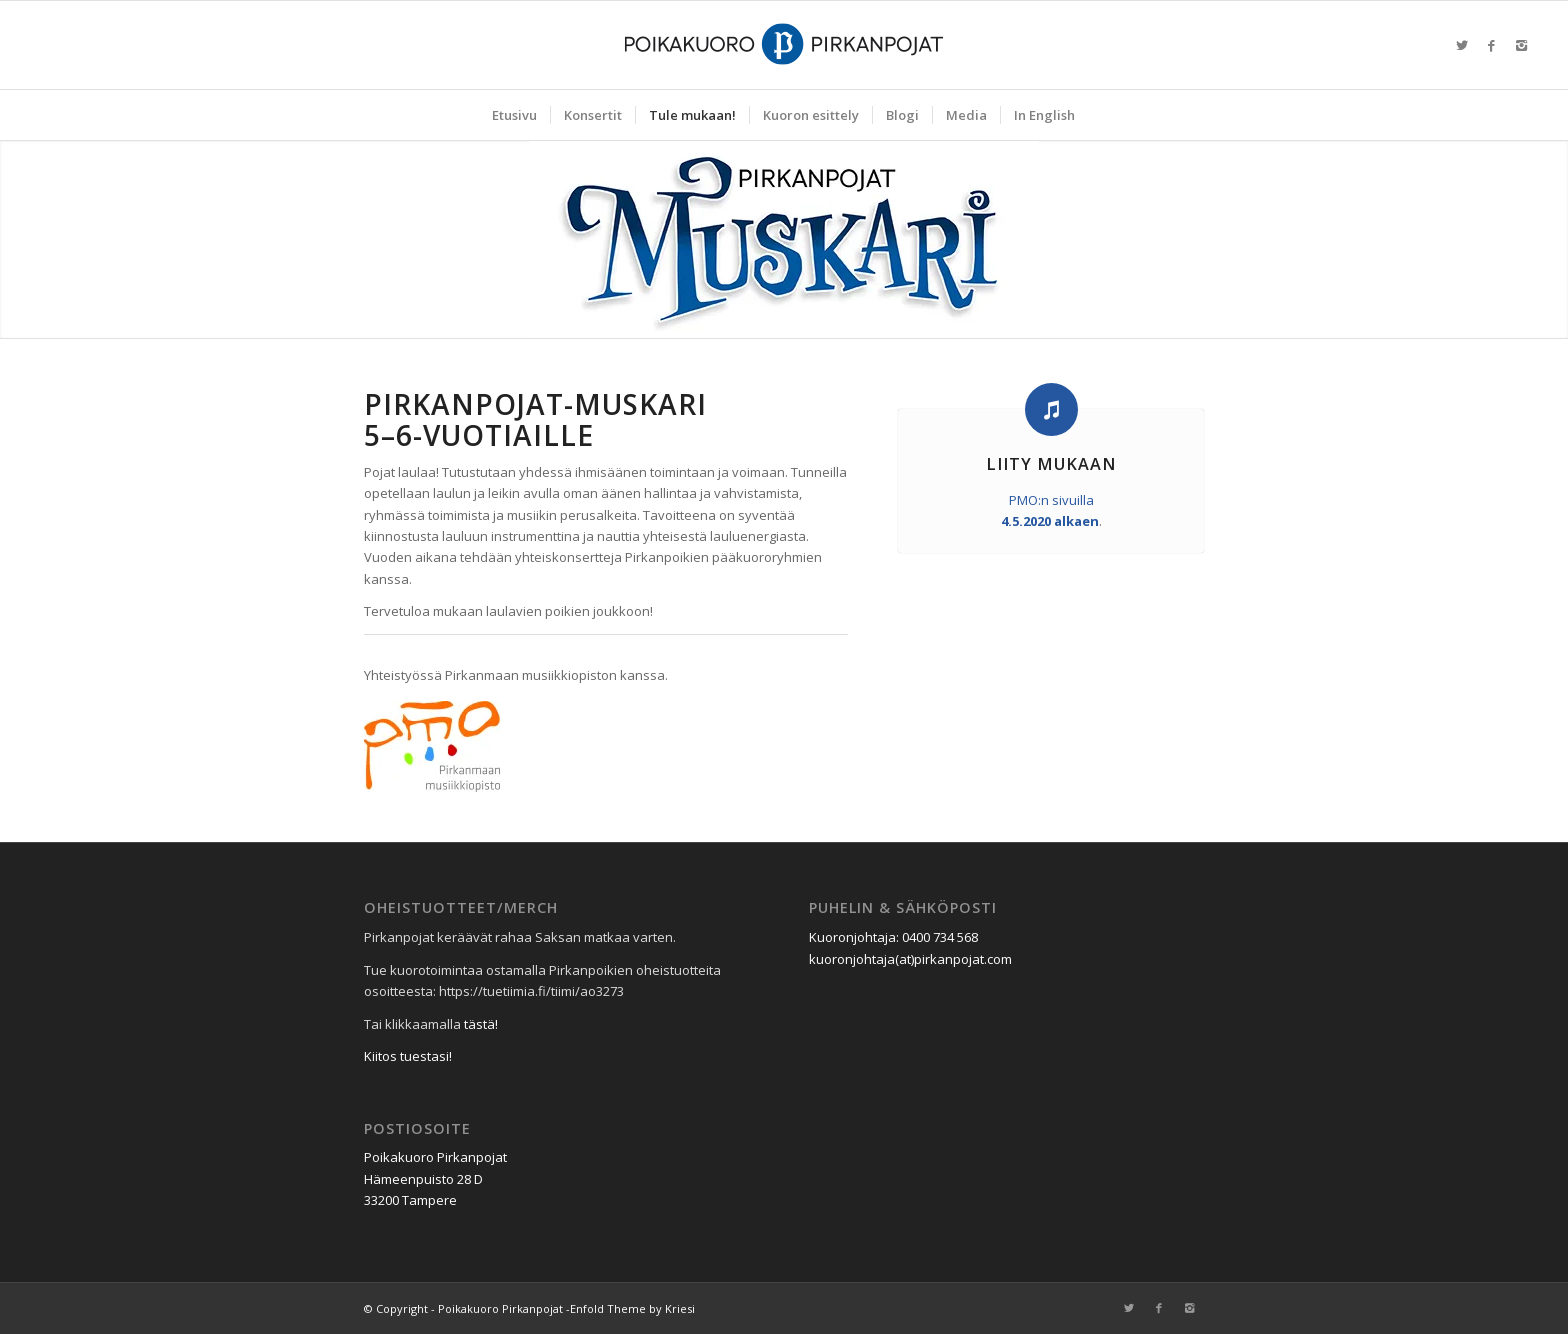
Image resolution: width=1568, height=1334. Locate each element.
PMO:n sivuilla (1051, 500)
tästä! (481, 1024)
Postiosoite (417, 1128)
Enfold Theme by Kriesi (632, 1308)
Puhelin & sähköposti (903, 907)
